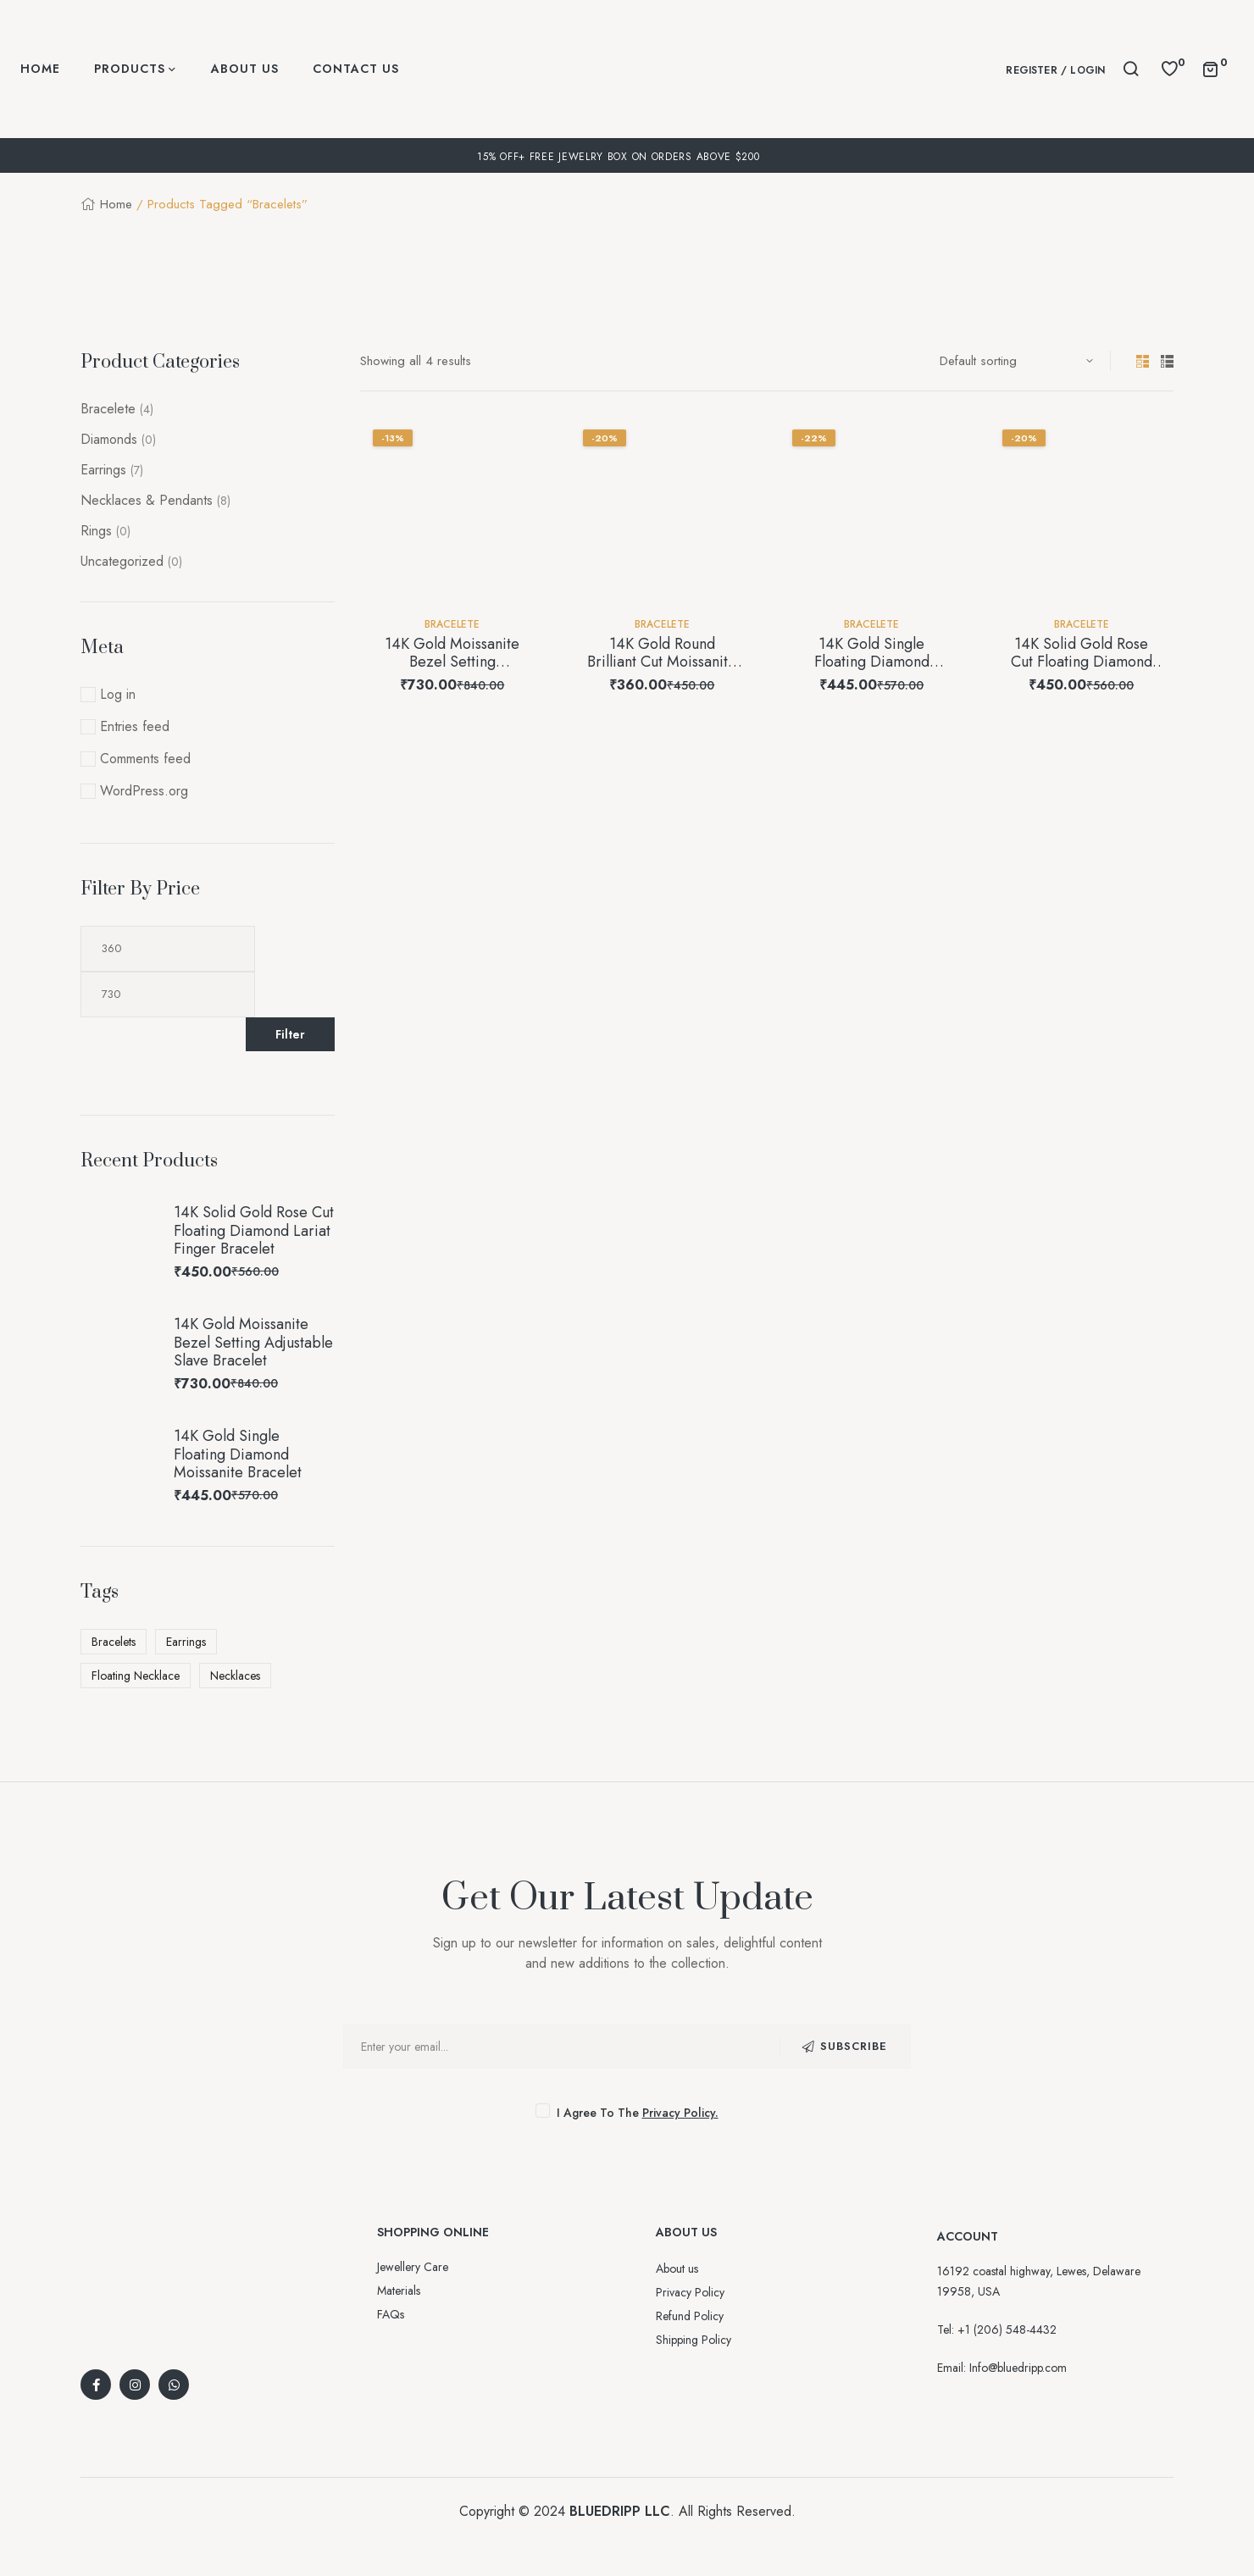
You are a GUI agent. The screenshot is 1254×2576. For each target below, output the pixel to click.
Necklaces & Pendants (146, 500)
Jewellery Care (412, 2266)
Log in (118, 694)
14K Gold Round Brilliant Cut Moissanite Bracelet (661, 662)
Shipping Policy (693, 2339)
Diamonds (108, 439)
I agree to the (627, 2112)
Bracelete (452, 624)
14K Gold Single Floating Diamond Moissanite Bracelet (871, 662)
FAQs (390, 2314)
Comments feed (145, 758)
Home (116, 204)
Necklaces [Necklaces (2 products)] (235, 1675)
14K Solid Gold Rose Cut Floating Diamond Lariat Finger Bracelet (1081, 662)
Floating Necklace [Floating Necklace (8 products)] (136, 1675)
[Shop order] (1016, 361)
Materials (398, 2290)
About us (677, 2268)
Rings (96, 530)
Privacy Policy (690, 2292)
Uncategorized (122, 561)
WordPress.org (144, 790)
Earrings (103, 469)
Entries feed (134, 726)
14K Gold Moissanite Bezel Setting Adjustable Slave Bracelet (452, 671)
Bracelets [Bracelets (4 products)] (114, 1641)
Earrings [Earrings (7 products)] (186, 1641)
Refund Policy (690, 2315)
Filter (290, 1034)
